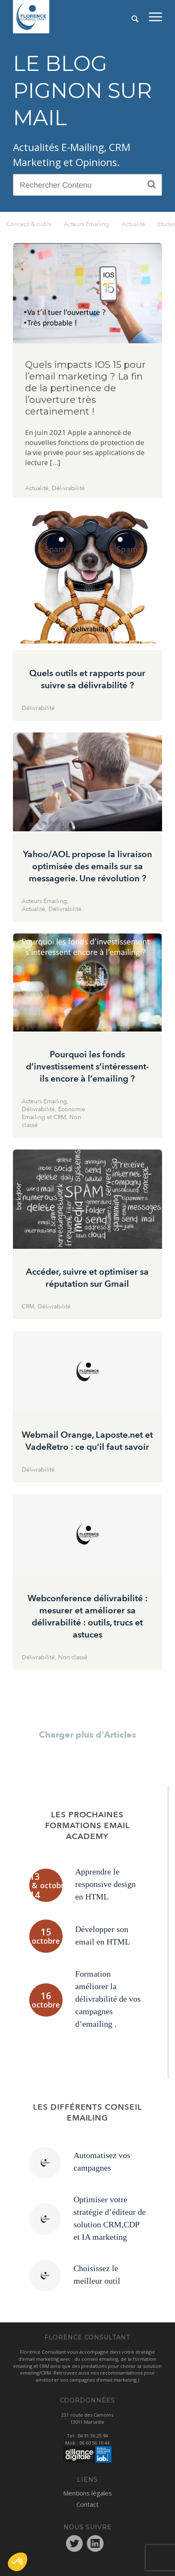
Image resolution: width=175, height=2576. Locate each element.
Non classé (72, 1657)
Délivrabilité (68, 488)
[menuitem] (155, 17)
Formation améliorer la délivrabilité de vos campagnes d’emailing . (108, 1998)
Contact (87, 2504)
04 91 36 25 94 (93, 2436)
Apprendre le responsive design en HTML (105, 1884)
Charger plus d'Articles (87, 1735)
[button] (18, 2562)
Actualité (133, 224)
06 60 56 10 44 (94, 2443)
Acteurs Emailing (86, 224)
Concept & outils (28, 224)
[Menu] (155, 17)
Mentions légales (87, 2493)
